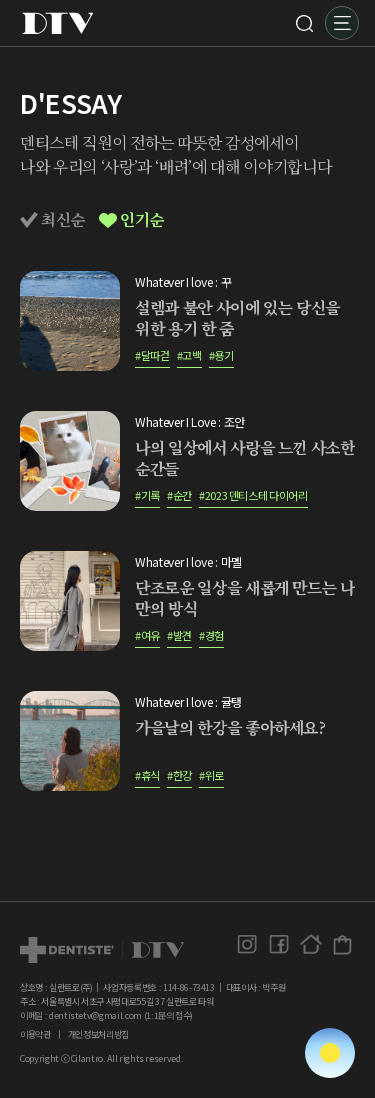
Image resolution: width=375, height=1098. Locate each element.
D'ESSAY (71, 103)
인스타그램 (246, 944)
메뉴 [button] (342, 23)
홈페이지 (310, 944)
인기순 (131, 220)
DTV (57, 23)
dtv (102, 950)
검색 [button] (304, 23)
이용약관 (35, 1034)
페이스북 (278, 944)
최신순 (52, 220)
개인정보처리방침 (98, 1034)
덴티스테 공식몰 (342, 944)
